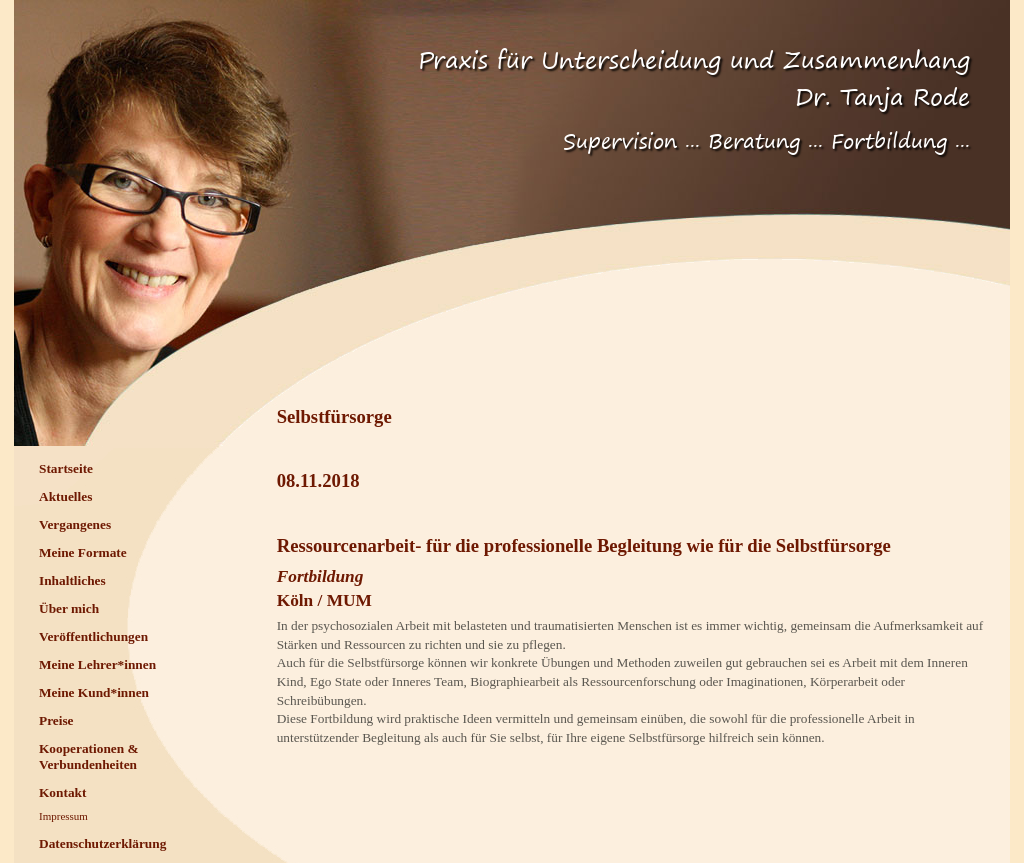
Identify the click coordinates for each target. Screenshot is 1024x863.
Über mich (69, 608)
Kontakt (62, 792)
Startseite (66, 468)
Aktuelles (65, 496)
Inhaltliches (72, 580)
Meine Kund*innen (94, 692)
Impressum (63, 816)
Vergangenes (75, 524)
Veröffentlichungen (93, 636)
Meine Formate (83, 552)
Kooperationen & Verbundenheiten (89, 756)
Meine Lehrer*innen (97, 664)
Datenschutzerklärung (102, 843)
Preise (56, 720)
